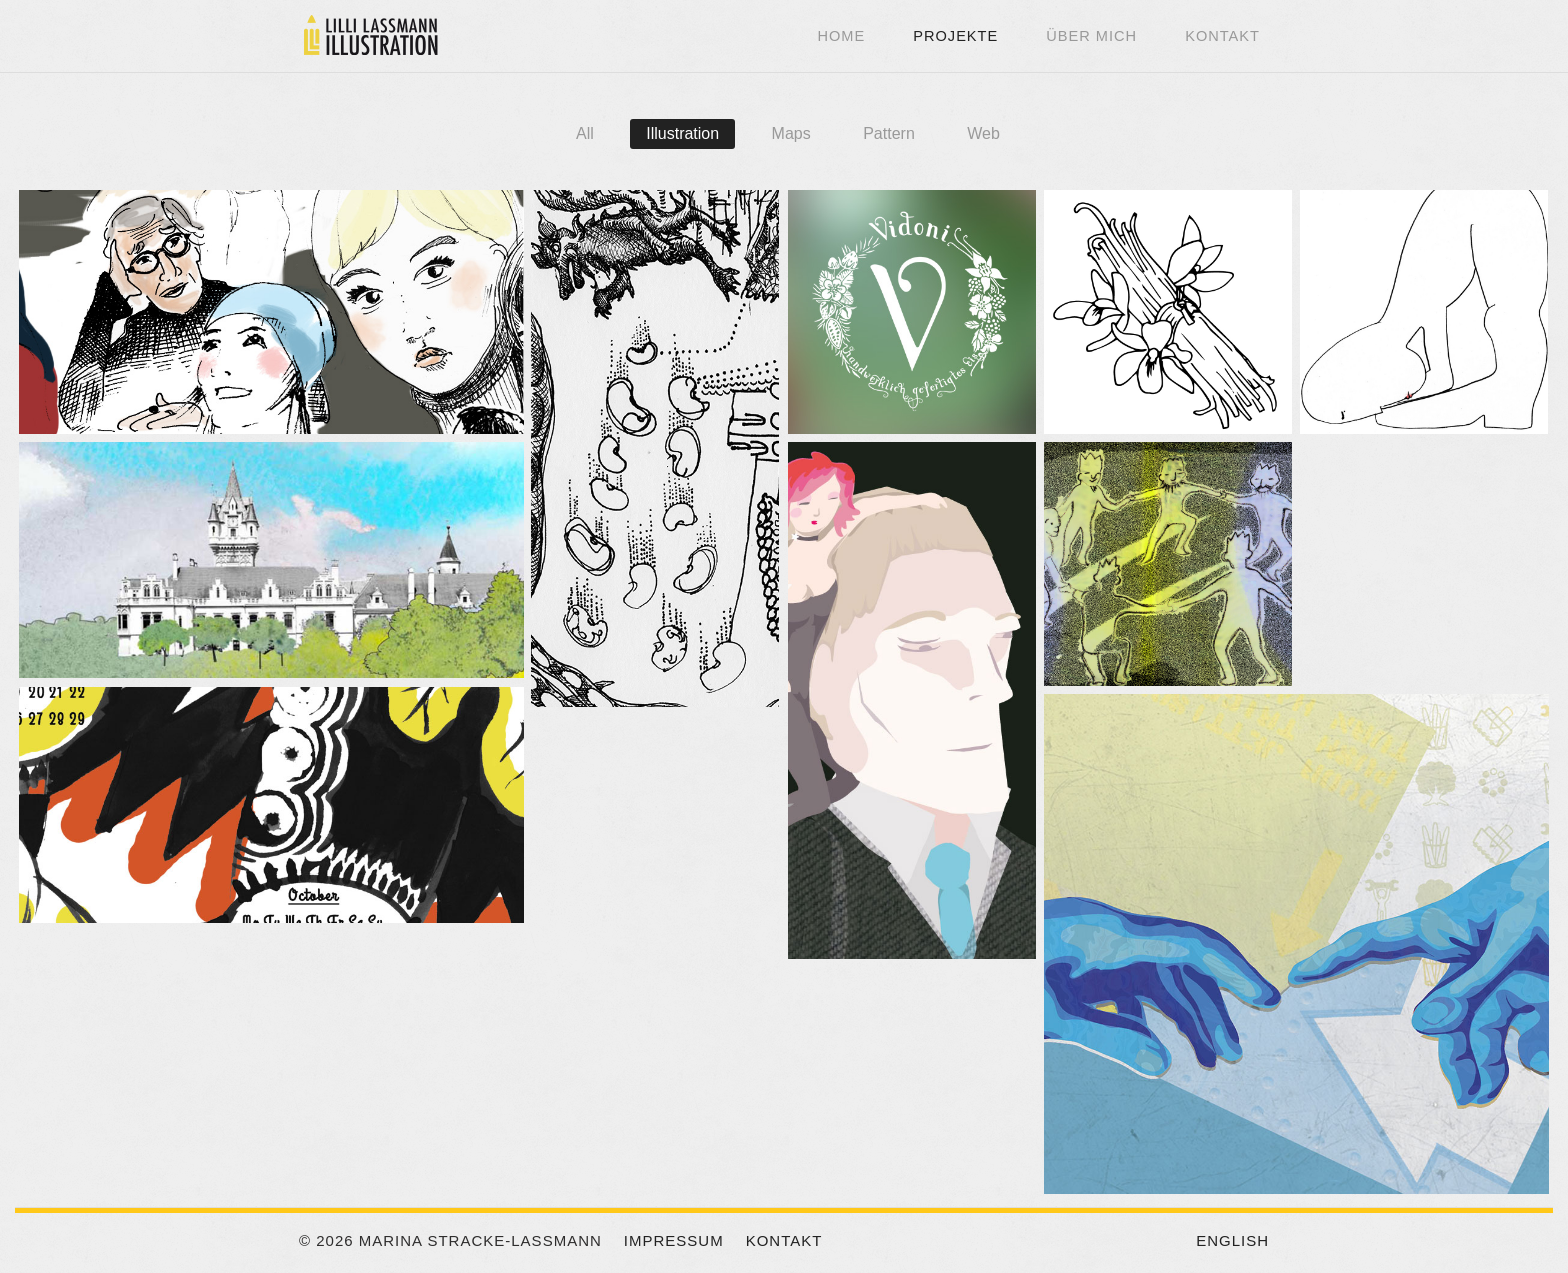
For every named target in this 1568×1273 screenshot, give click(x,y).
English (1232, 1240)
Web (983, 133)
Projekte (955, 36)
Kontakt (1222, 36)
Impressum (674, 1240)
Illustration (682, 133)
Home (841, 36)
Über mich (1091, 36)
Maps (791, 133)
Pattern (889, 133)
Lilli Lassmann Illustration (369, 35)
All (585, 133)
